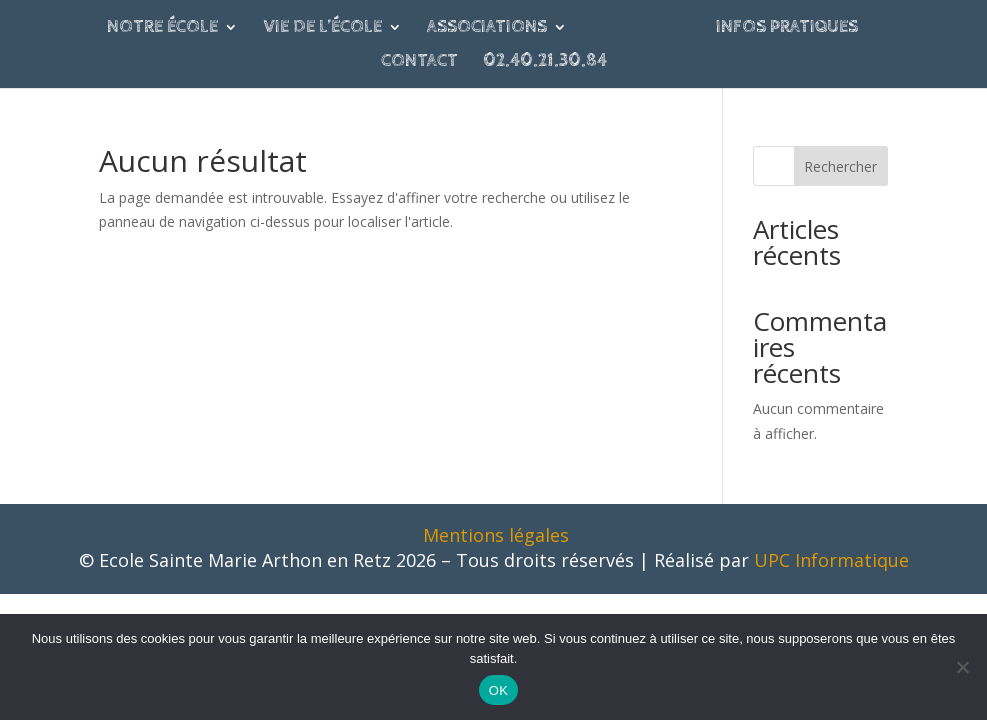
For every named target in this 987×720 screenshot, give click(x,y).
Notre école (162, 28)
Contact (419, 62)
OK (498, 690)
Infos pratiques (787, 28)
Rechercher (840, 166)
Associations (487, 28)
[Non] (962, 667)
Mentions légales (496, 535)
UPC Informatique (831, 560)
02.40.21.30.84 (545, 62)
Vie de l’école (322, 28)
